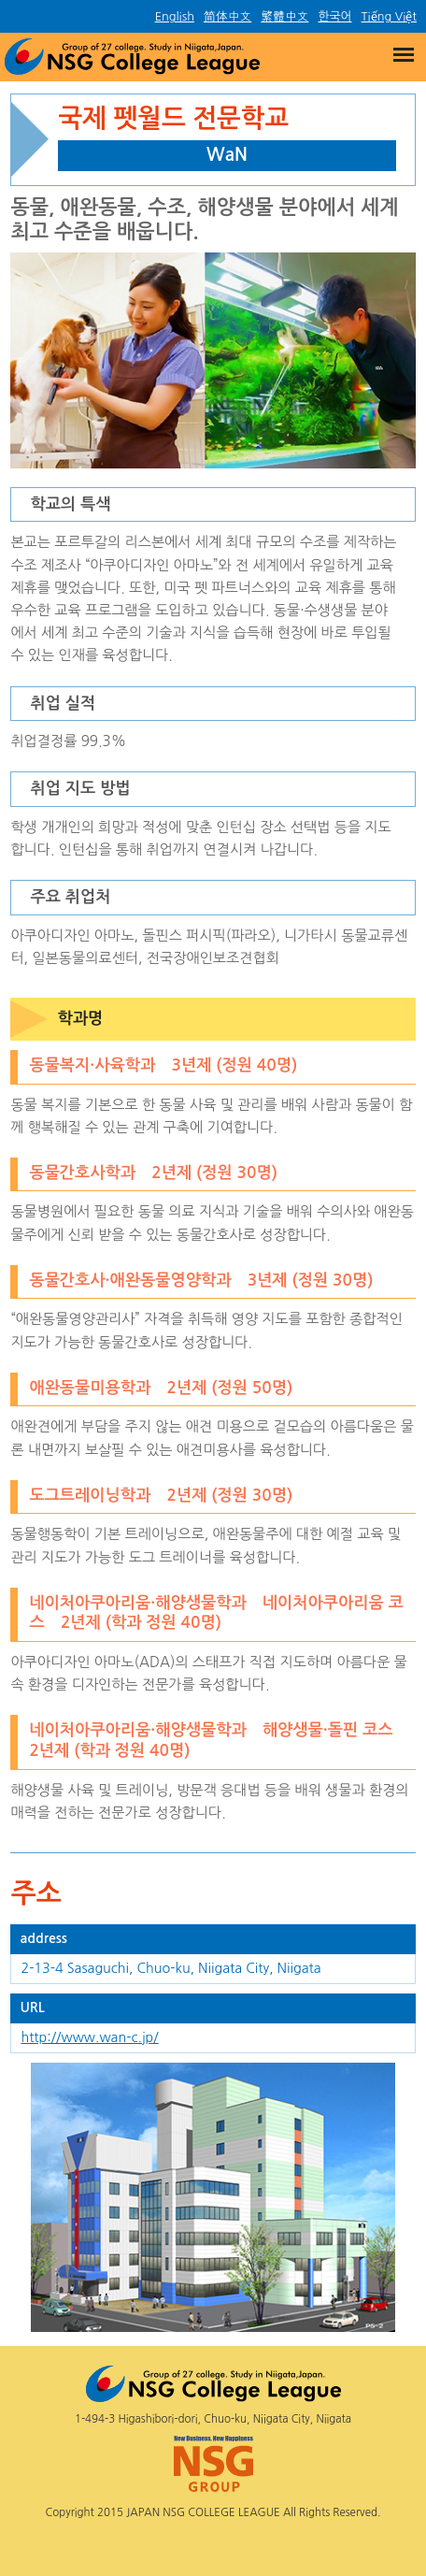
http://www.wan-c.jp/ (89, 2037)
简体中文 (227, 16)
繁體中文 (284, 16)
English (174, 16)
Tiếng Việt (389, 16)
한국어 (334, 16)
